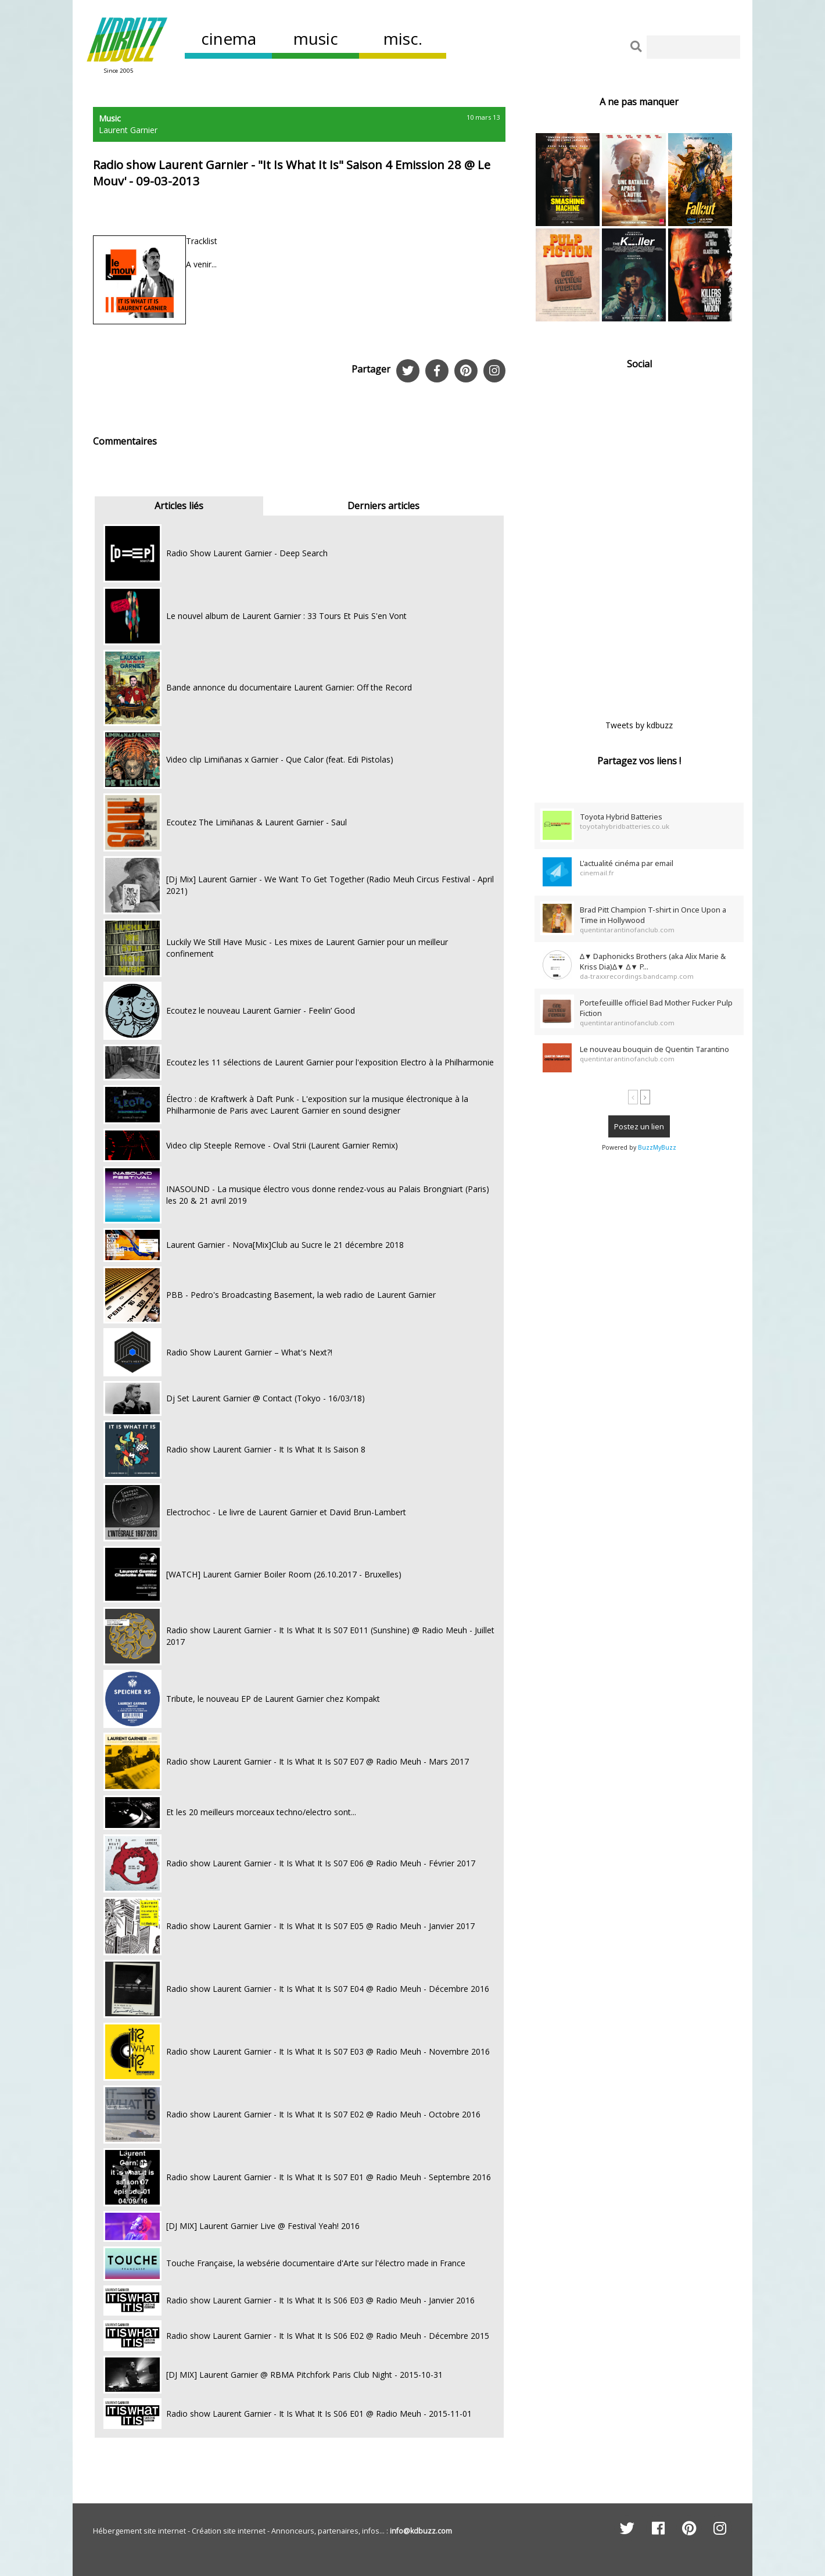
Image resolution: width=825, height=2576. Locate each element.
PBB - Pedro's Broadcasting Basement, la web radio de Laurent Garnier (301, 1294)
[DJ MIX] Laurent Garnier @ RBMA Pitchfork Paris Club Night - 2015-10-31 (304, 2374)
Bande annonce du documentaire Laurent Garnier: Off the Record (289, 687)
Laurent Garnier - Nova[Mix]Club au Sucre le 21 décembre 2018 (285, 1244)
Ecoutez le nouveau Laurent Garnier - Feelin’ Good (260, 1010)
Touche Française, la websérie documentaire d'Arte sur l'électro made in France (315, 2263)
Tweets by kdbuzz (639, 725)
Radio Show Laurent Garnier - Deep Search (247, 553)
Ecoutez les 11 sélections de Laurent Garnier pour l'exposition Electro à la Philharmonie (330, 1062)
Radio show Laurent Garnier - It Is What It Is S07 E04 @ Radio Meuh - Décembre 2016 (327, 1988)
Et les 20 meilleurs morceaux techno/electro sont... (261, 1811)
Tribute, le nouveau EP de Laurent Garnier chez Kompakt (273, 1698)
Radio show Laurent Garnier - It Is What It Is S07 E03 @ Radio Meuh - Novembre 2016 (328, 2051)
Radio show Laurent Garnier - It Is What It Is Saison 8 (265, 1449)
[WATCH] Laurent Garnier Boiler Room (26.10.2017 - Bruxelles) (283, 1574)
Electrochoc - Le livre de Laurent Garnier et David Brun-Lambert (286, 1512)
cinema (228, 38)
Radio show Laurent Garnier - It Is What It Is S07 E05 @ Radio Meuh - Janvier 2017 (320, 1925)
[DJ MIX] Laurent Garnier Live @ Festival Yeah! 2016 (263, 2225)
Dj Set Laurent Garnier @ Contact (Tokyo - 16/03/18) (265, 1398)
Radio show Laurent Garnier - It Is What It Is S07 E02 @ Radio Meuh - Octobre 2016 (323, 2114)
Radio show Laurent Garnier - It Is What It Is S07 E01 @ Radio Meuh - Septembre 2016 (328, 2177)
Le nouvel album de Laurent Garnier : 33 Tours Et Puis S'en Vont (286, 615)
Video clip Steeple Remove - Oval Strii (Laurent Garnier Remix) (282, 1145)
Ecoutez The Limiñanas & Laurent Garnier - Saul (256, 822)
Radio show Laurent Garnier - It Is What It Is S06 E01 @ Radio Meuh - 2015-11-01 (319, 2413)
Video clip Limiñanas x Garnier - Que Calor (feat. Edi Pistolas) (279, 759)
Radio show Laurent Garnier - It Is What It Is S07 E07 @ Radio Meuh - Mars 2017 (317, 1761)
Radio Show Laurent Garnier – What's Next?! (249, 1352)
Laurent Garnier (128, 129)
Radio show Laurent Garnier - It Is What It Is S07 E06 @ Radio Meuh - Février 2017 (320, 1863)
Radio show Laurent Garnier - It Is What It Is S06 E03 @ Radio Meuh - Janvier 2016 (320, 2300)
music (315, 38)
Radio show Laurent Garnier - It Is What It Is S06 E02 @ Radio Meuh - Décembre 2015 (327, 2335)
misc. (402, 38)
